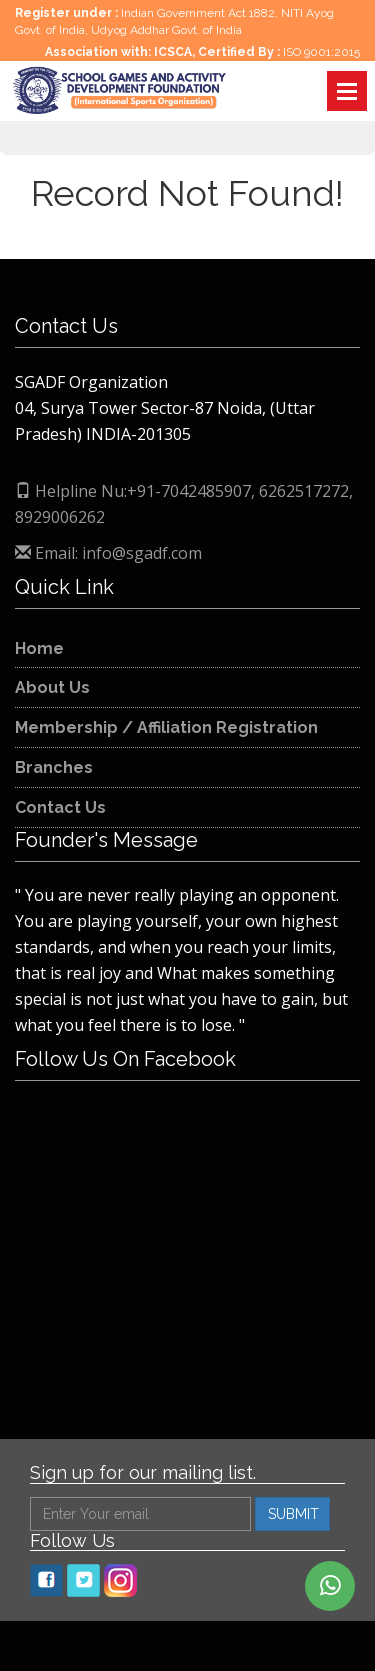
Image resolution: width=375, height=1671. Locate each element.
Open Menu (347, 91)
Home (39, 648)
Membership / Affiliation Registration (166, 727)
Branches (54, 767)
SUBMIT (293, 1514)
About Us (52, 687)
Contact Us (60, 807)
